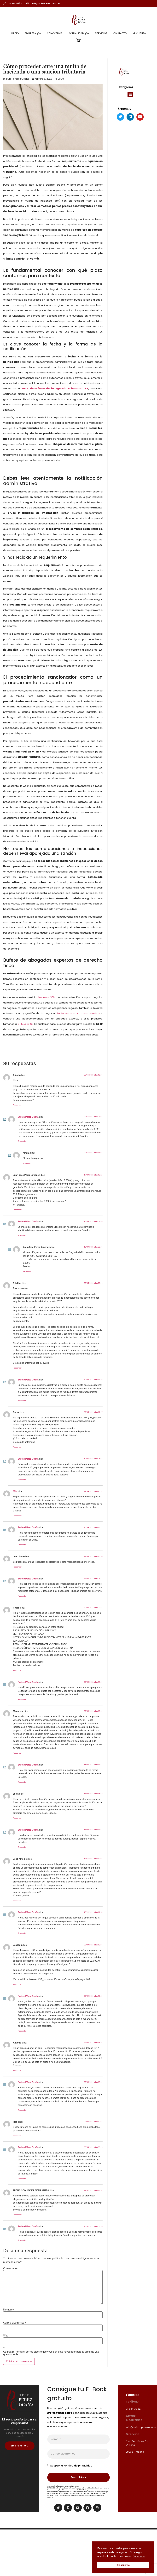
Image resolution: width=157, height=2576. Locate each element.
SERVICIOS (101, 33)
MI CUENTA (139, 33)
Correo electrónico (14, 2322)
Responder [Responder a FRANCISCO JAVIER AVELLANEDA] (17, 2215)
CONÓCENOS (54, 33)
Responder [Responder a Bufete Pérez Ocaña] (22, 1141)
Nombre (8, 2309)
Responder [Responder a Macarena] (17, 1753)
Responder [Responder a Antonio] (17, 2070)
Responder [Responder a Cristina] (17, 1368)
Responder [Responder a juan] (17, 2136)
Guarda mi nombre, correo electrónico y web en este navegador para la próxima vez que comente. (51, 2353)
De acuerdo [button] (123, 2565)
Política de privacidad (78, 2465)
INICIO (15, 33)
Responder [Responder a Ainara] (17, 1105)
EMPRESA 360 (33, 33)
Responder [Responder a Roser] (17, 1670)
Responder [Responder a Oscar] (17, 1447)
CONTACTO (120, 33)
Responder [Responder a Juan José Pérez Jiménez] (17, 1210)
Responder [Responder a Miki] (17, 1516)
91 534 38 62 (25, 1024)
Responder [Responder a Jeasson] (17, 1984)
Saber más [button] (139, 2556)
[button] (130, 94)
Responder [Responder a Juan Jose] (17, 1567)
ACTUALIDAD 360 (79, 33)
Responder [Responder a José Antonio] (17, 1901)
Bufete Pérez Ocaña (28, 1117)
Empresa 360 (46, 997)
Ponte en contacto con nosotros (78, 1013)
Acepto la (71, 2465)
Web (5, 2335)
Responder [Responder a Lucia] (17, 1818)
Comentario (10, 2268)
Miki (15, 1491)
